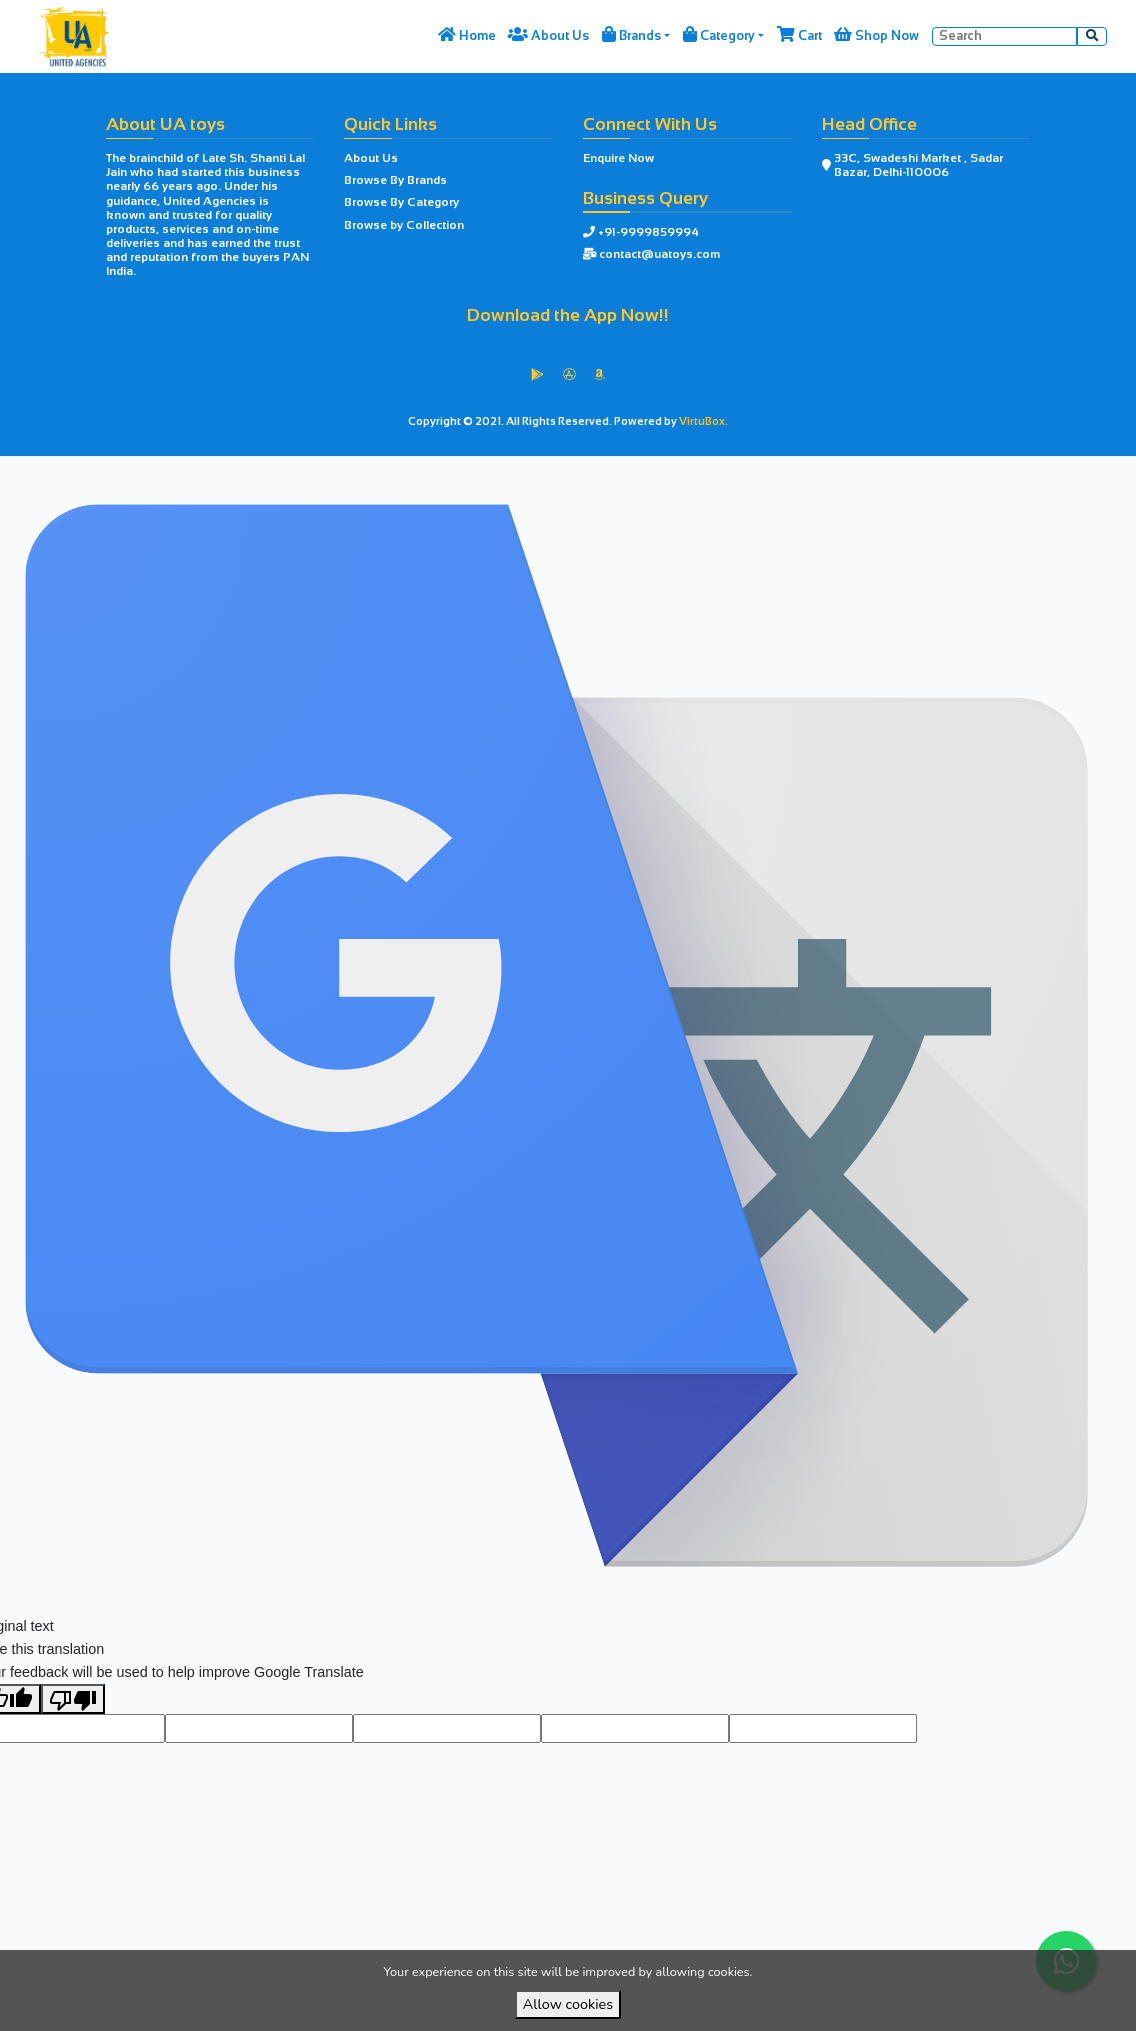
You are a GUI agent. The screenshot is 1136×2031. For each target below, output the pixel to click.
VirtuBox (604, 472)
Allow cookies (568, 2004)
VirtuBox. (703, 421)
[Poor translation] (73, 1734)
